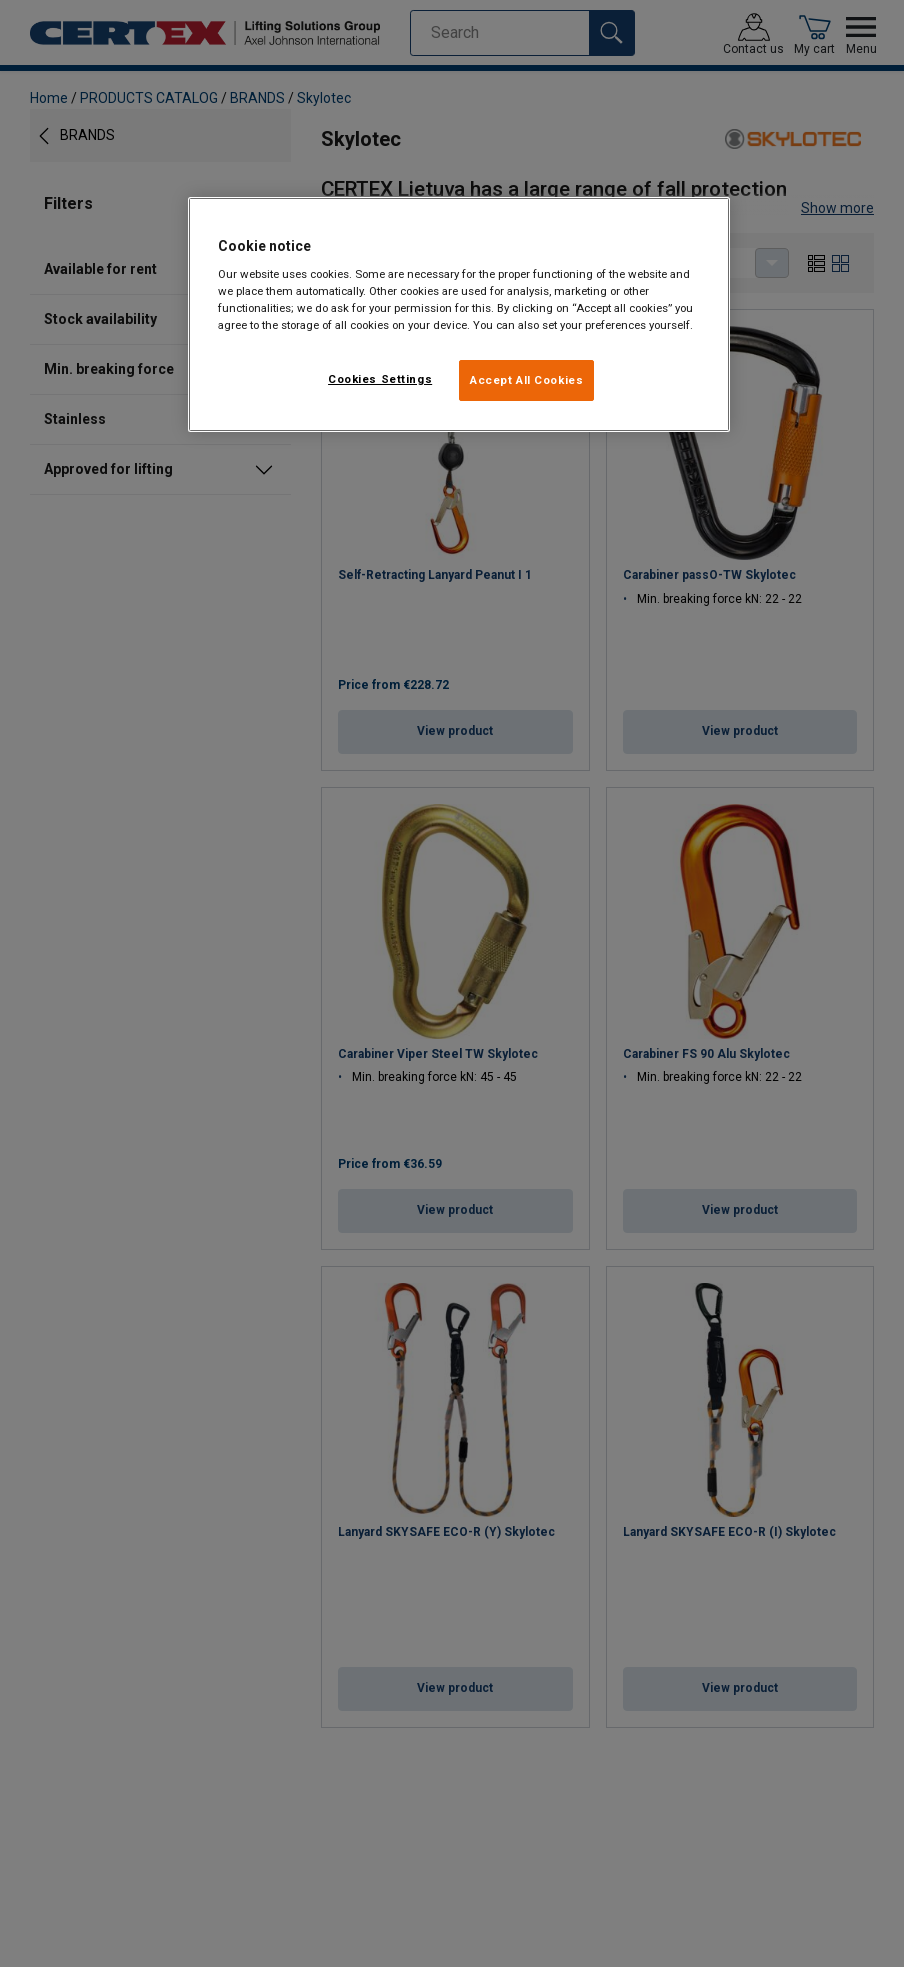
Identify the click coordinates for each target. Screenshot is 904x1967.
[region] (459, 315)
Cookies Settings (380, 379)
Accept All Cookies (526, 380)
